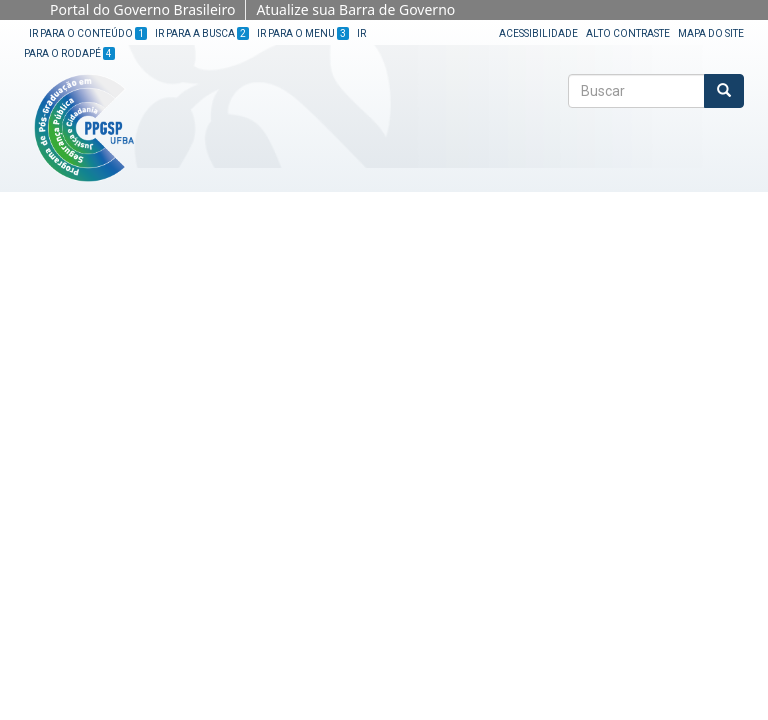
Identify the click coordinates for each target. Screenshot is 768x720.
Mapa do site (711, 33)
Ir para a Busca (202, 33)
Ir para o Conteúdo (88, 33)
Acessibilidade (538, 33)
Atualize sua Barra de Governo (355, 9)
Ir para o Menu (303, 33)
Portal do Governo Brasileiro (142, 9)
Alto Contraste (628, 33)
